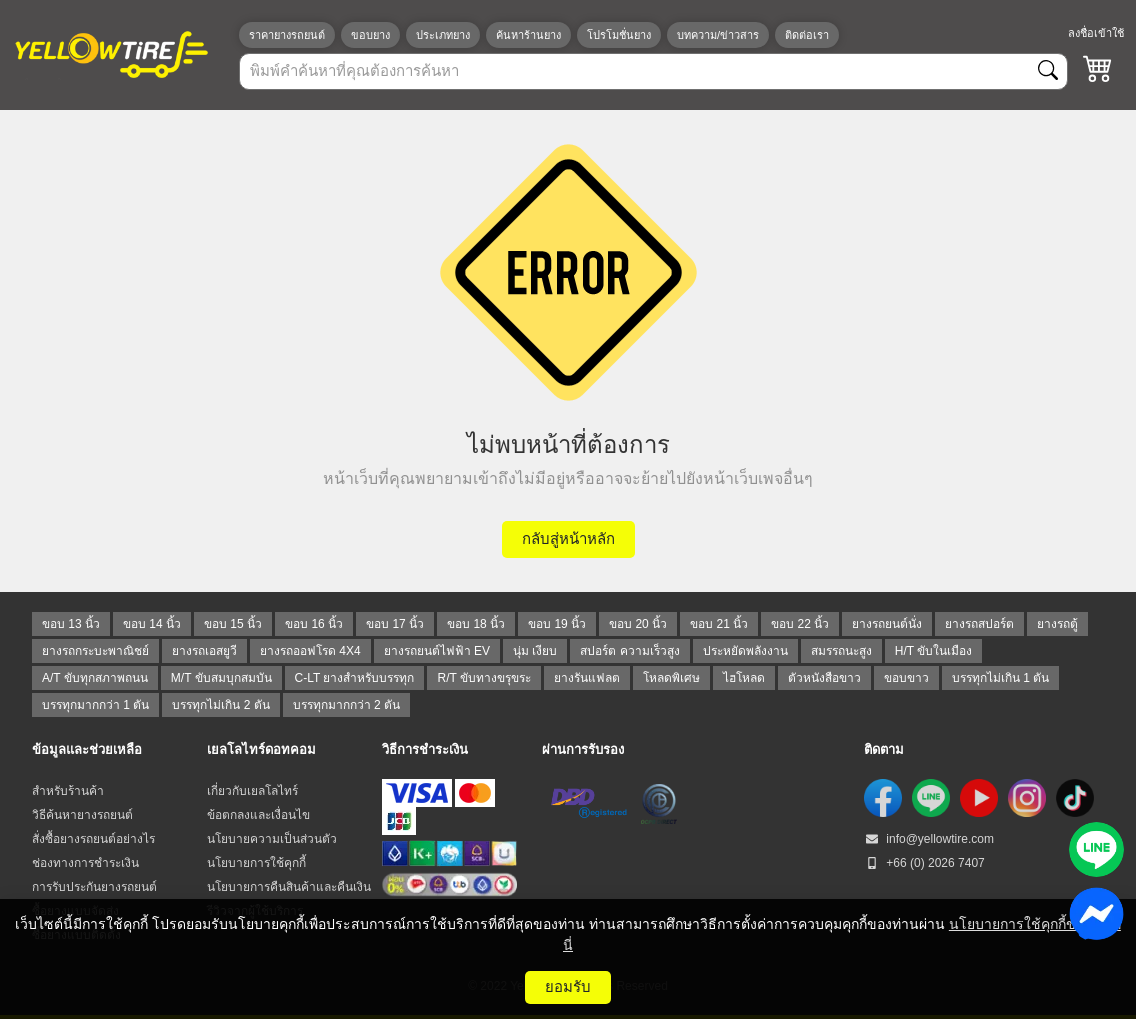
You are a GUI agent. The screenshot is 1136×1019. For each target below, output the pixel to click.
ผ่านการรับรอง (583, 749)
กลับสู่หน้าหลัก (568, 538)
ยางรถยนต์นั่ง (887, 624)
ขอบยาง (370, 35)
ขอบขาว (906, 678)
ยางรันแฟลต (587, 678)
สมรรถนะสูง (841, 651)
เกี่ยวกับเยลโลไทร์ (252, 791)
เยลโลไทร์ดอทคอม (261, 749)
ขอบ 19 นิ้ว (557, 624)
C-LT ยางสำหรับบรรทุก (355, 678)
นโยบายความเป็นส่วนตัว (272, 839)
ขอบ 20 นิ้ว (638, 624)
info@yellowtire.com (929, 839)
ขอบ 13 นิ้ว (71, 624)
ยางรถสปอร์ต (979, 624)
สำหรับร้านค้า (68, 791)
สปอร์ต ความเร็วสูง (629, 651)
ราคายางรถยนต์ (287, 35)
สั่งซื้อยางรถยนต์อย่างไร (93, 839)
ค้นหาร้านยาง (528, 35)
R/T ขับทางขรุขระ (483, 678)
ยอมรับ (568, 986)
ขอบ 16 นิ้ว (314, 624)
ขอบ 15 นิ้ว (233, 624)
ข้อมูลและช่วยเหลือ (87, 749)
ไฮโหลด (744, 678)
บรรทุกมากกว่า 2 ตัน (346, 705)
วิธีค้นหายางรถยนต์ (82, 815)
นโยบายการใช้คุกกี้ (256, 863)
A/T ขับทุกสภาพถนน (95, 678)
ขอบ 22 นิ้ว (800, 624)
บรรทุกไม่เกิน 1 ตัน (1000, 678)
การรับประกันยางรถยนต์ (94, 887)
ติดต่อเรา (807, 35)
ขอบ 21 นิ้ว (719, 624)
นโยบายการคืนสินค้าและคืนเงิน (289, 887)
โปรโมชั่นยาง (619, 35)
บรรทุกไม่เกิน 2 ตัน (220, 705)
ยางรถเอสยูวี (204, 651)
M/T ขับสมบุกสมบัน (221, 678)
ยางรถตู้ (1057, 624)
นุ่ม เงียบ (535, 651)
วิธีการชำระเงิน (425, 749)
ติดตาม (884, 749)
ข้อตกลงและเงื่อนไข (258, 815)
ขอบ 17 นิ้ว (395, 624)
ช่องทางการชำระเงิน (85, 863)
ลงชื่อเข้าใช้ (1096, 33)
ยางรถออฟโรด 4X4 (310, 651)
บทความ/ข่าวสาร (718, 35)
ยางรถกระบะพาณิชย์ (95, 651)
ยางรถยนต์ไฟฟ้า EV (437, 651)
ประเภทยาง (443, 35)
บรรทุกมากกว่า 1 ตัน (95, 705)
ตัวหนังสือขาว (824, 678)
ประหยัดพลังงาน (745, 651)
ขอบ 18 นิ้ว (476, 624)
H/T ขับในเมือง (933, 651)
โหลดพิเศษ (671, 678)
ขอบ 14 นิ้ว (152, 624)
